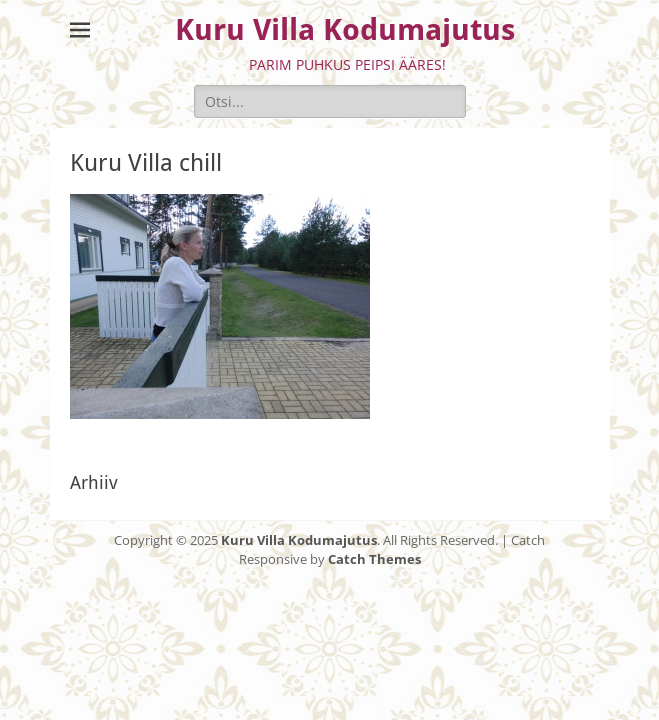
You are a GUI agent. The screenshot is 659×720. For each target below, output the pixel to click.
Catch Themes (374, 559)
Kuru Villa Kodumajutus (345, 29)
